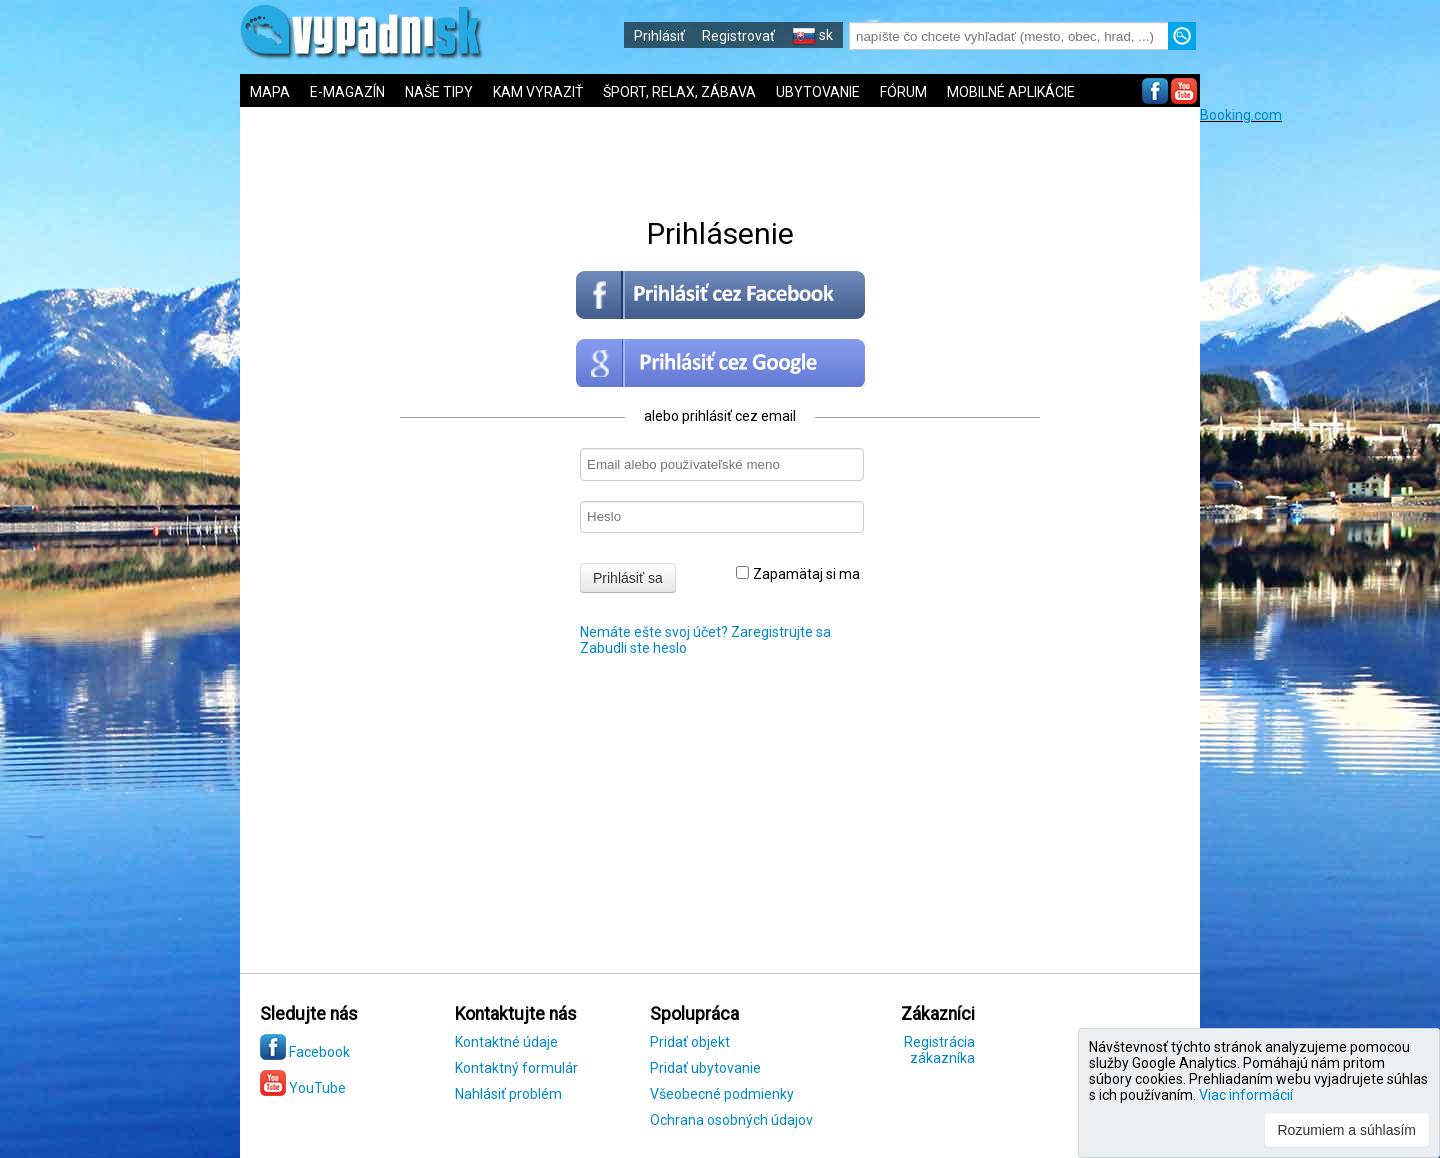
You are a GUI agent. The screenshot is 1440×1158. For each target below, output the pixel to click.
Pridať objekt (690, 1042)
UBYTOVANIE (818, 92)
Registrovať (738, 36)
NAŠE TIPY (439, 92)
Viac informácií (1246, 1095)
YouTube (303, 1088)
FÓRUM (903, 92)
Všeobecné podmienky (722, 1094)
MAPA (270, 92)
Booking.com (1241, 115)
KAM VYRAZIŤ (538, 92)
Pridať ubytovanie (705, 1068)
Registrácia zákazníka (939, 1050)
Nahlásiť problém (508, 1094)
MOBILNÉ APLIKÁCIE (1011, 92)
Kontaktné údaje (506, 1042)
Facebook (305, 1052)
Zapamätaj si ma (798, 574)
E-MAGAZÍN (347, 92)
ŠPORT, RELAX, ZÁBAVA (679, 92)
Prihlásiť (659, 36)
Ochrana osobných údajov (731, 1120)
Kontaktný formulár (516, 1068)
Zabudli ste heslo (633, 648)
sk (812, 35)
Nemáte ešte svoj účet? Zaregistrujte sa (705, 632)
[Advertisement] (1320, 423)
